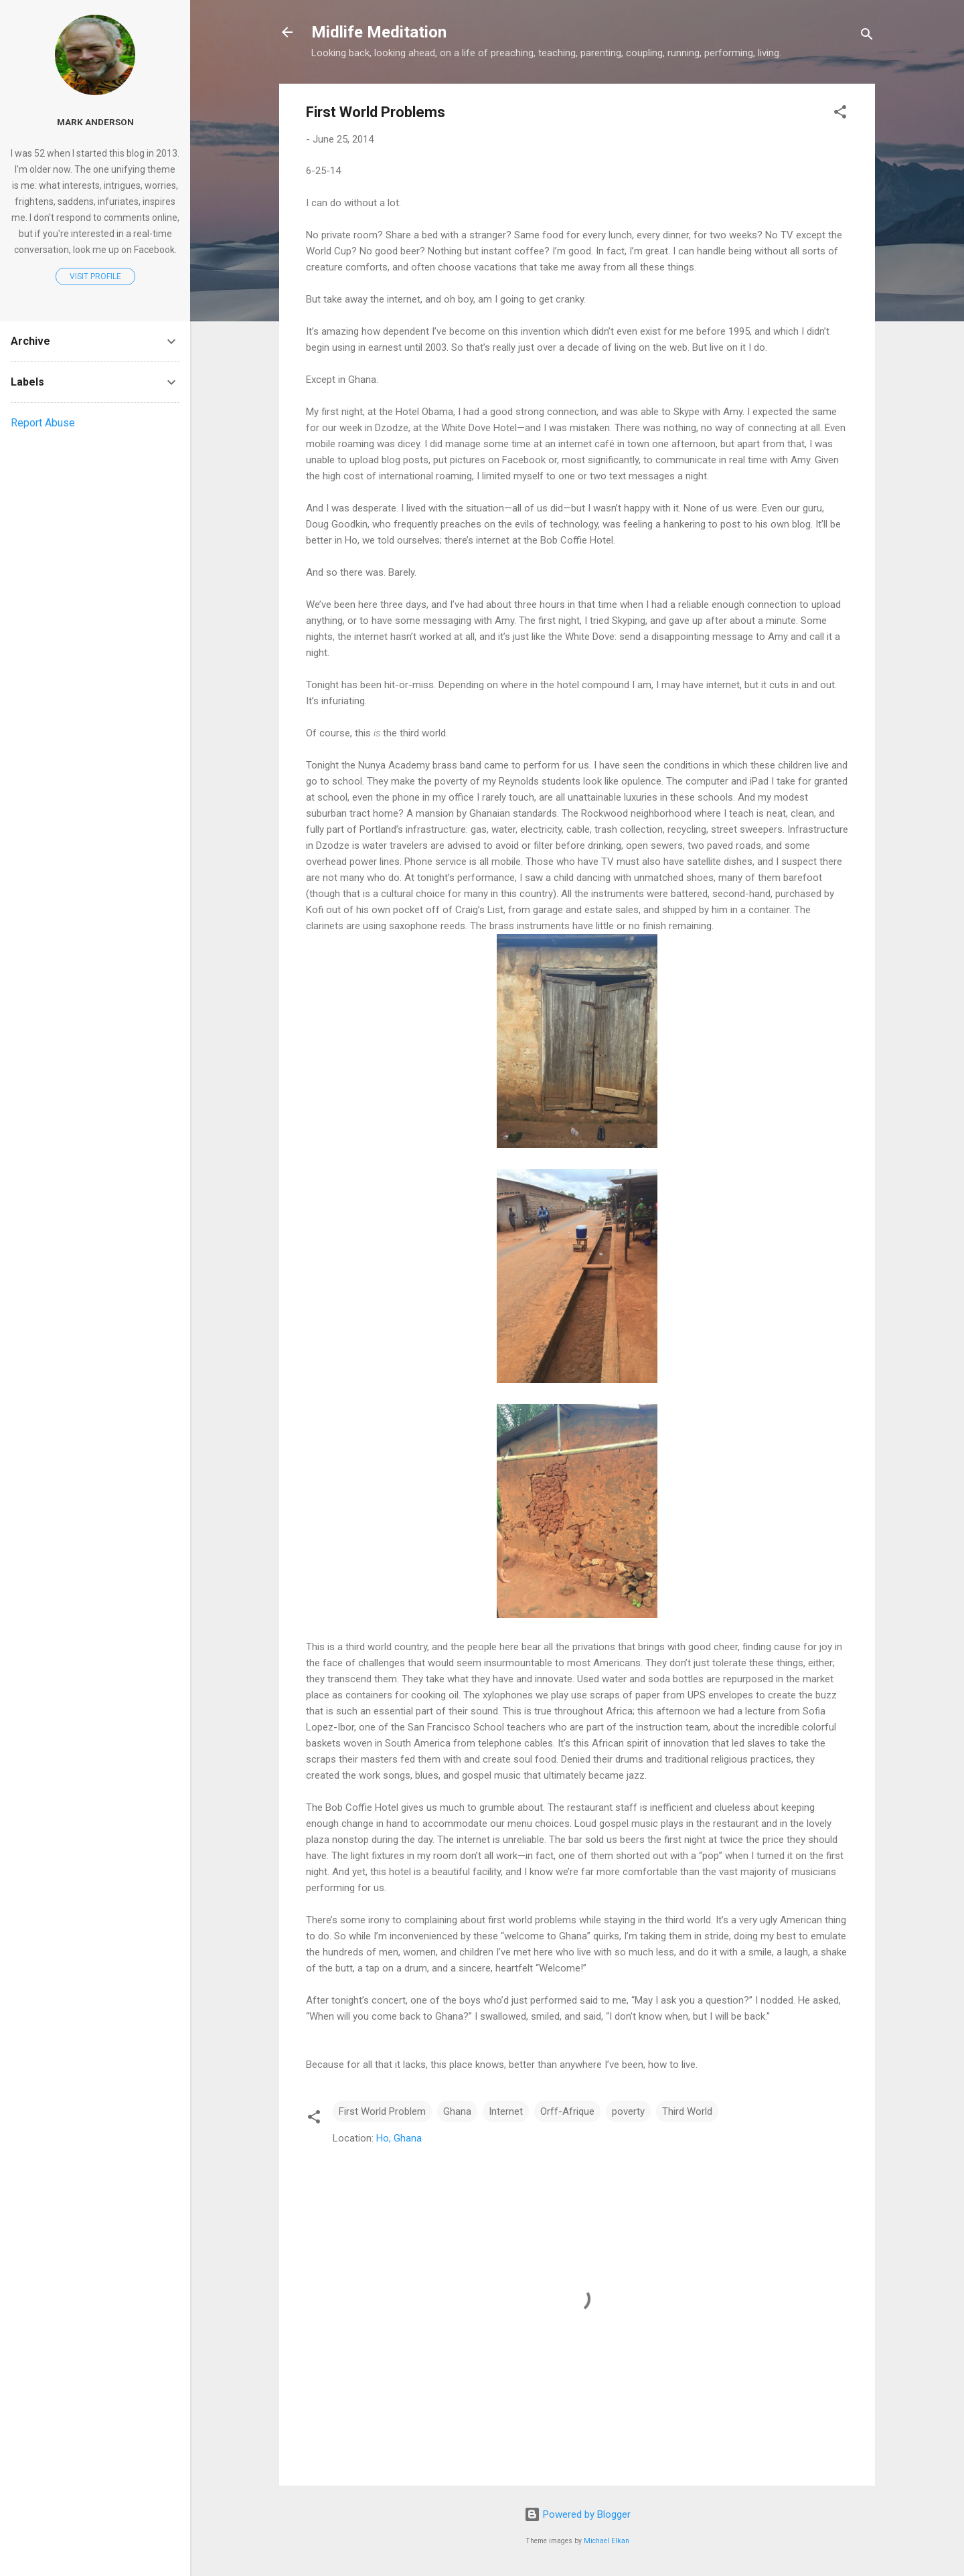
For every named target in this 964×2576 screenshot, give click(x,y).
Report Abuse (43, 422)
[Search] (867, 36)
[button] (840, 114)
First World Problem (382, 2111)
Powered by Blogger (577, 2514)
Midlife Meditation (379, 32)
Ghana (457, 2111)
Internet (506, 2111)
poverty (628, 2111)
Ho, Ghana (399, 2138)
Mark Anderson (95, 121)
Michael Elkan (606, 2541)
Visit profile (95, 276)
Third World (687, 2111)
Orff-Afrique (567, 2111)
